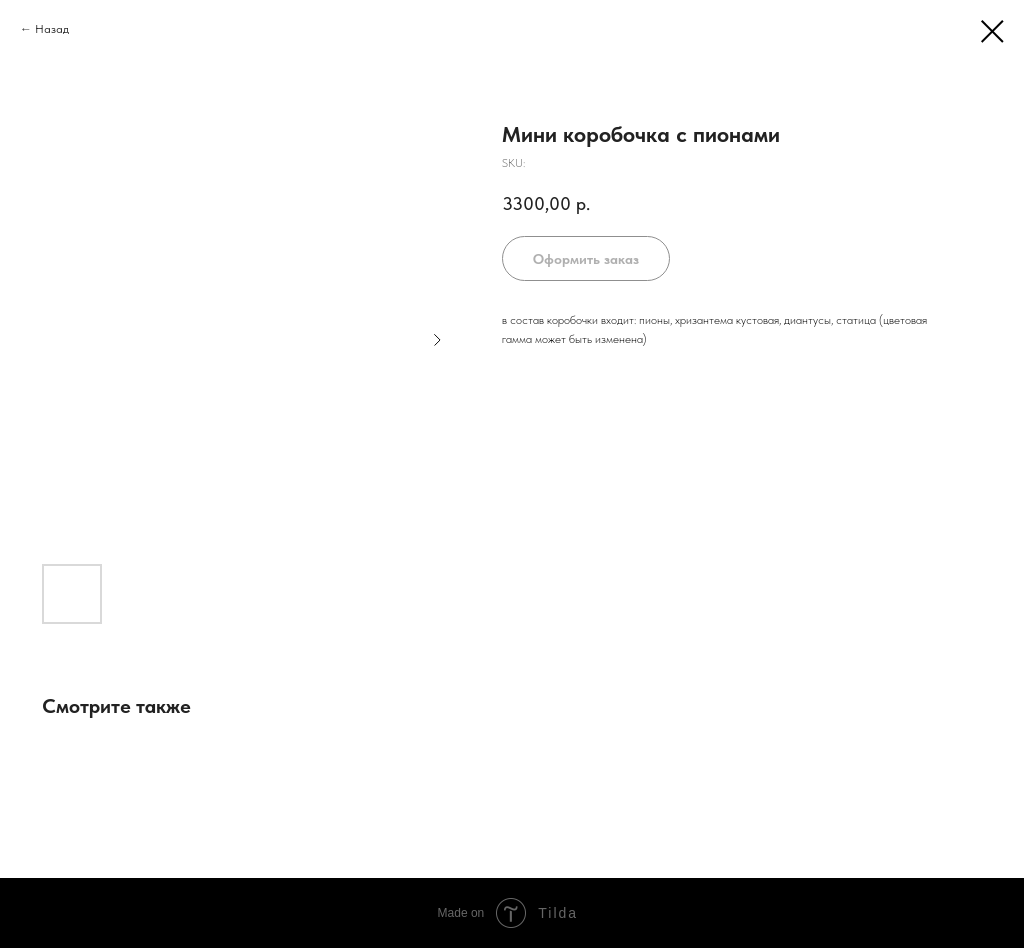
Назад (52, 29)
